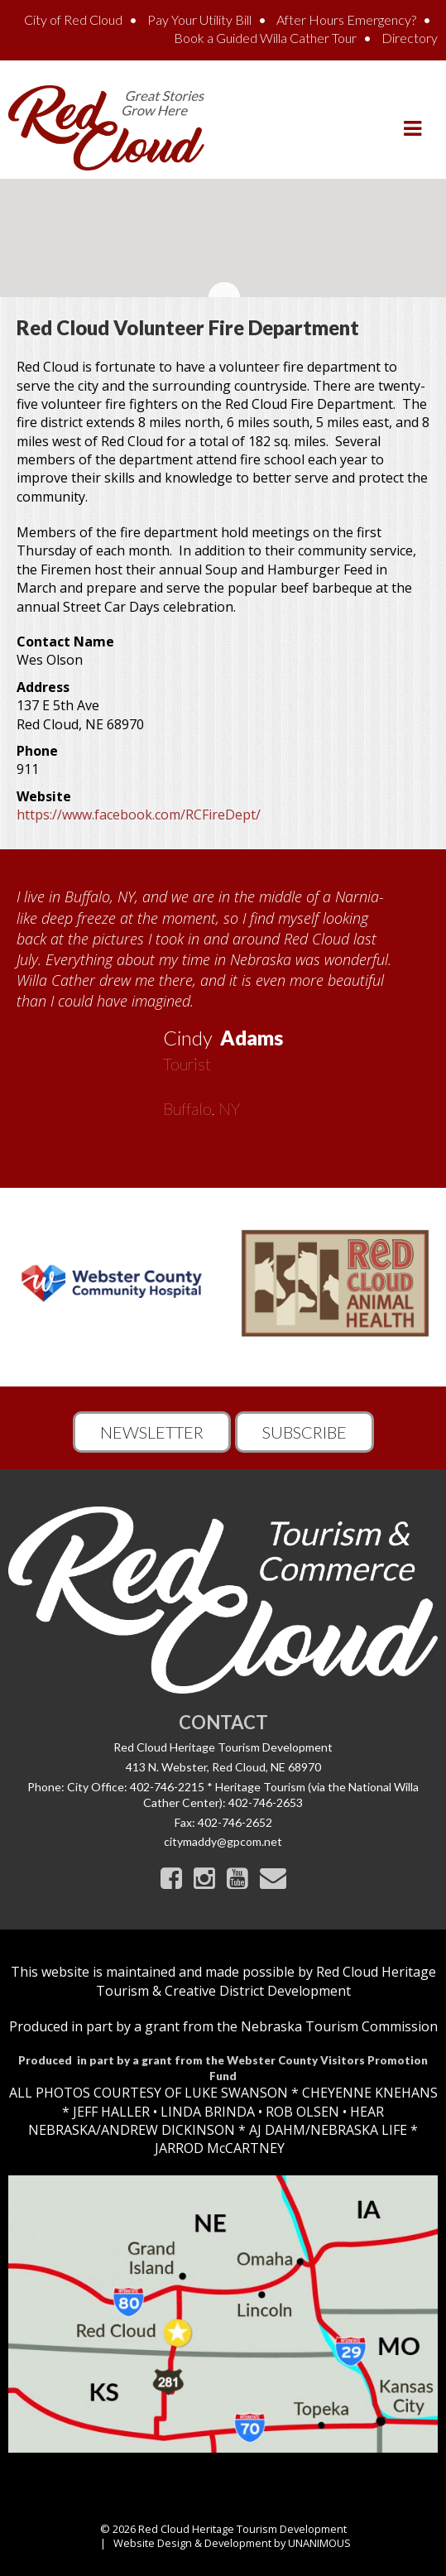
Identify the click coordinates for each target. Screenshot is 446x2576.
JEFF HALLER (110, 2112)
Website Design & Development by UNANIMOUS (232, 2542)
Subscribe (304, 1432)
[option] (223, 997)
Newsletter (152, 1432)
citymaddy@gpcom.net (223, 1841)
